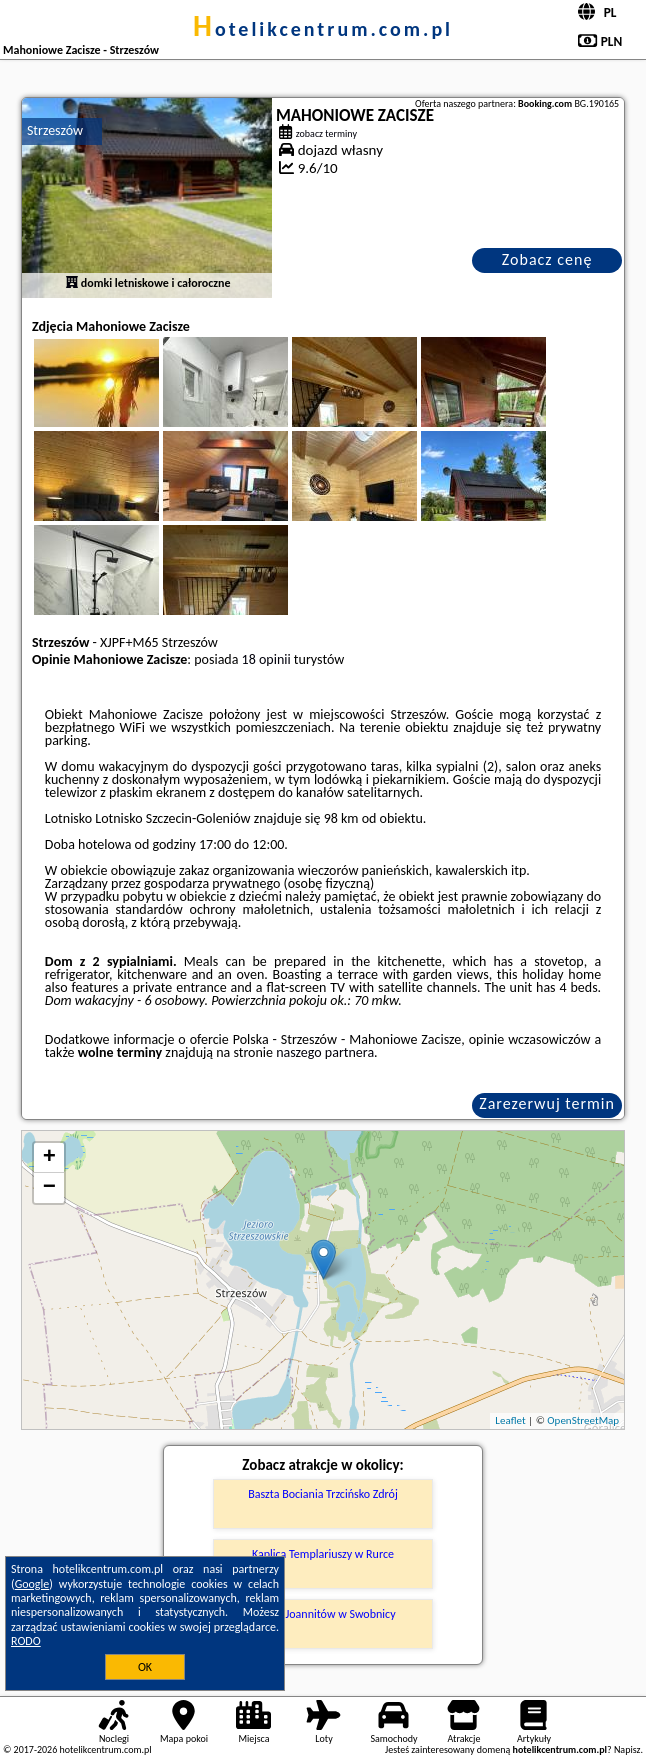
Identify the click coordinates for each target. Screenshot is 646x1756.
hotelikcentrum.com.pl (323, 29)
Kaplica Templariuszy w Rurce (323, 1554)
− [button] (49, 1188)
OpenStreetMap (583, 1420)
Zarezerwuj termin (547, 1103)
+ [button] (49, 1158)
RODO (26, 1641)
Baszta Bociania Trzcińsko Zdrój (323, 1494)
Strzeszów (55, 130)
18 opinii (266, 659)
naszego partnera (325, 1052)
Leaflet (510, 1420)
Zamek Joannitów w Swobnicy (322, 1614)
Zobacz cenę (547, 259)
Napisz (627, 1749)
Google (32, 1584)
